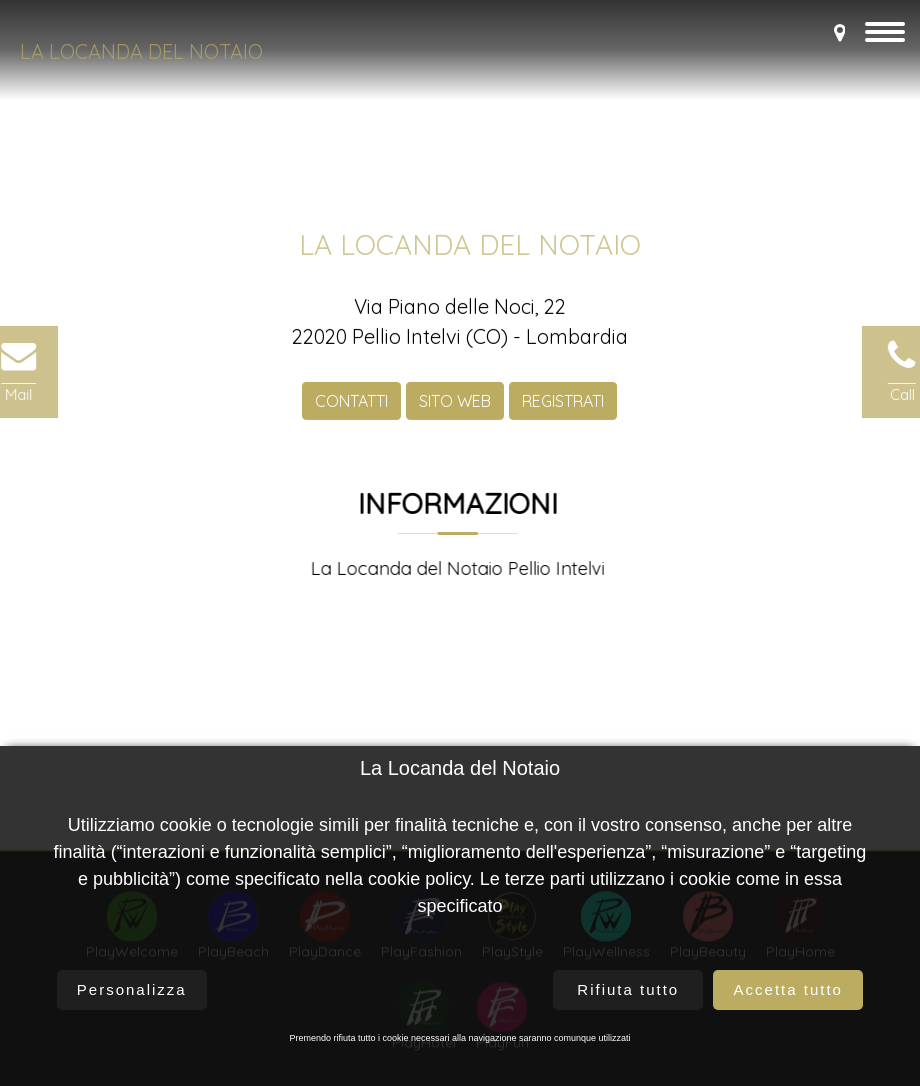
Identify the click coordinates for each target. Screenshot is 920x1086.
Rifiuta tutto (628, 989)
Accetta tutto (788, 989)
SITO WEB (455, 407)
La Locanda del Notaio (141, 51)
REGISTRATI (563, 407)
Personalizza (132, 989)
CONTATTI (351, 407)
